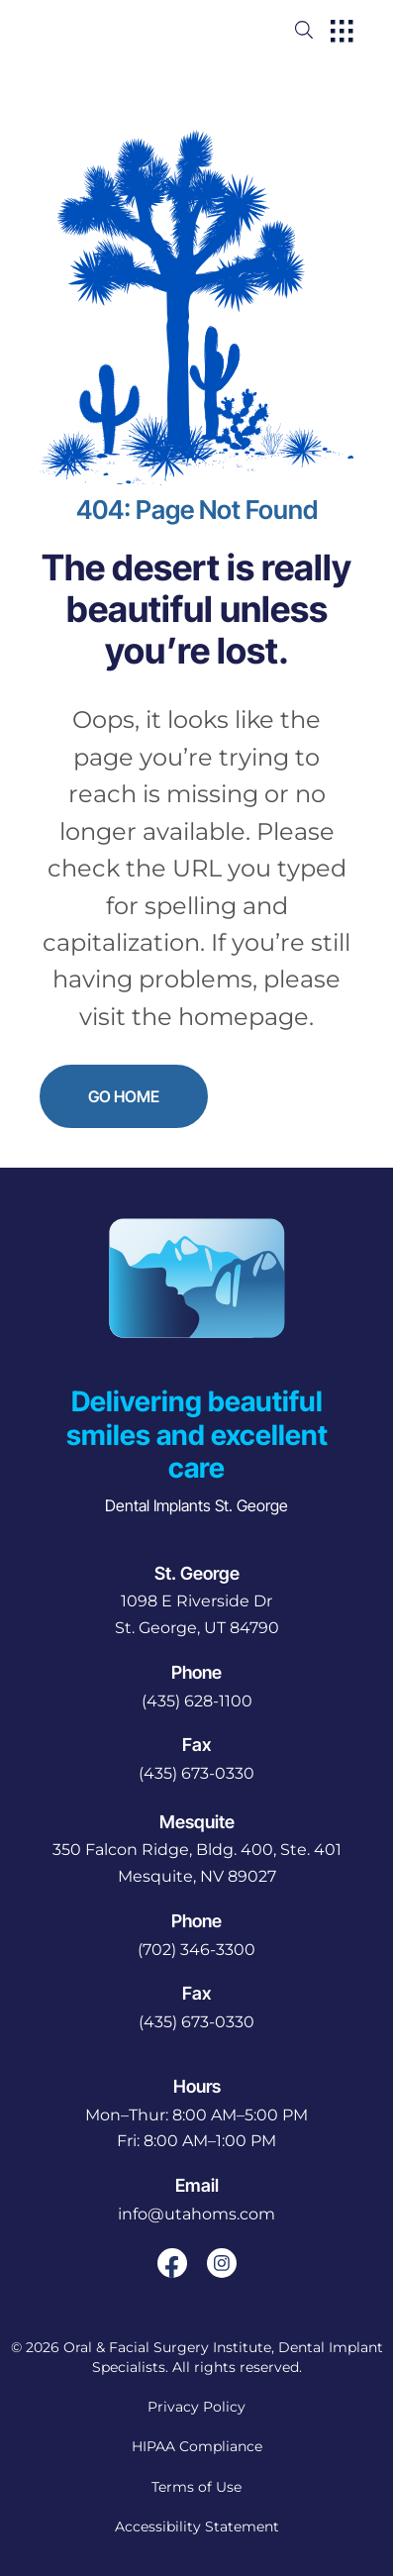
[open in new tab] (197, 1615)
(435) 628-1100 (197, 1701)
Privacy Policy (196, 2407)
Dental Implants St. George (196, 1505)
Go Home (123, 1096)
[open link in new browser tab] (172, 2263)
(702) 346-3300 (196, 1949)
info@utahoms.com (196, 2214)
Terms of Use (196, 2487)
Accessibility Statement (197, 2526)
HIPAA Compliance (197, 2446)
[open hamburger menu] (342, 33)
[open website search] (319, 30)
